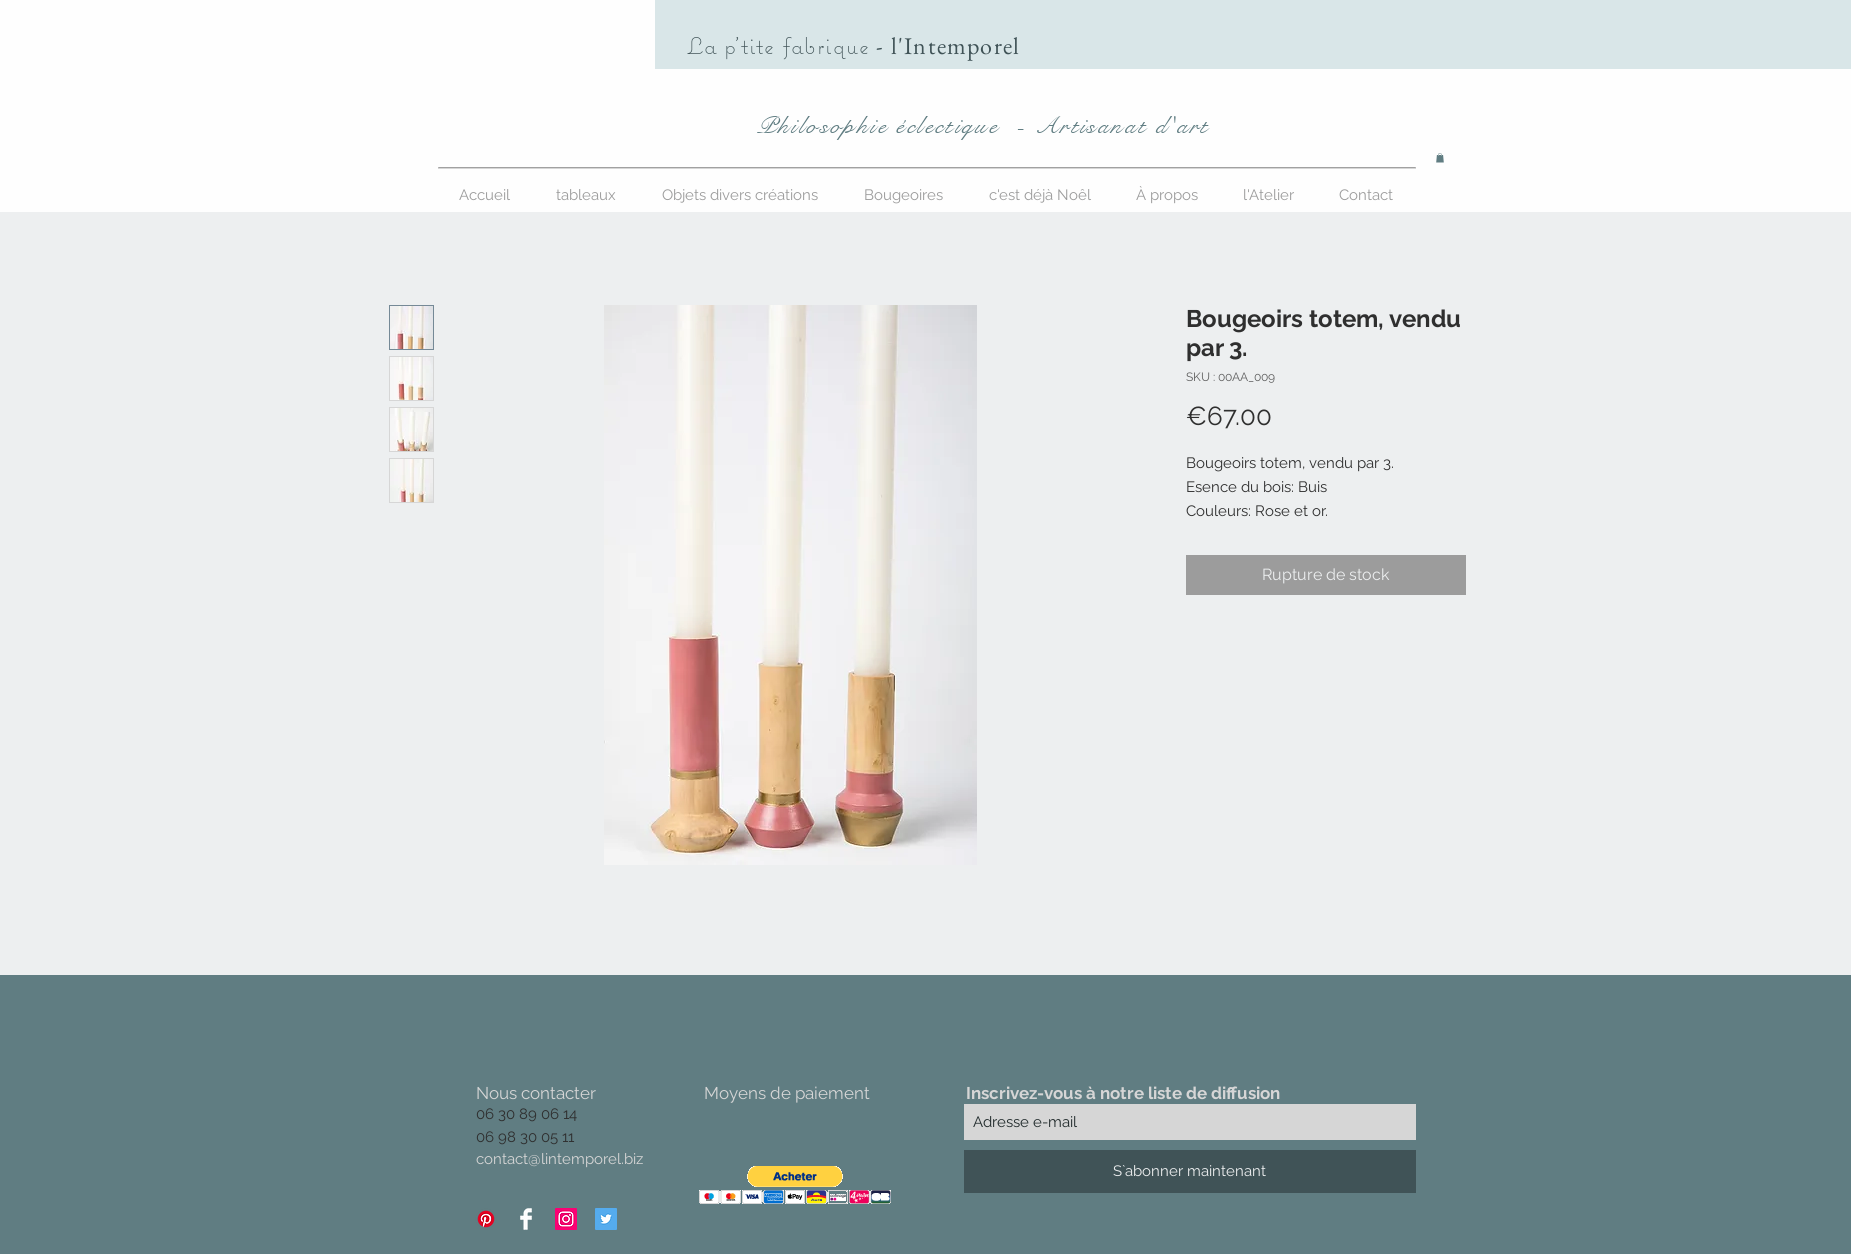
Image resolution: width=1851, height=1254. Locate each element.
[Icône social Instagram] (566, 1219)
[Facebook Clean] (526, 1219)
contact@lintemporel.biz (559, 1159)
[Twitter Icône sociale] (606, 1219)
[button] (1440, 158)
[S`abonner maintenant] (1190, 1171)
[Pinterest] (486, 1219)
